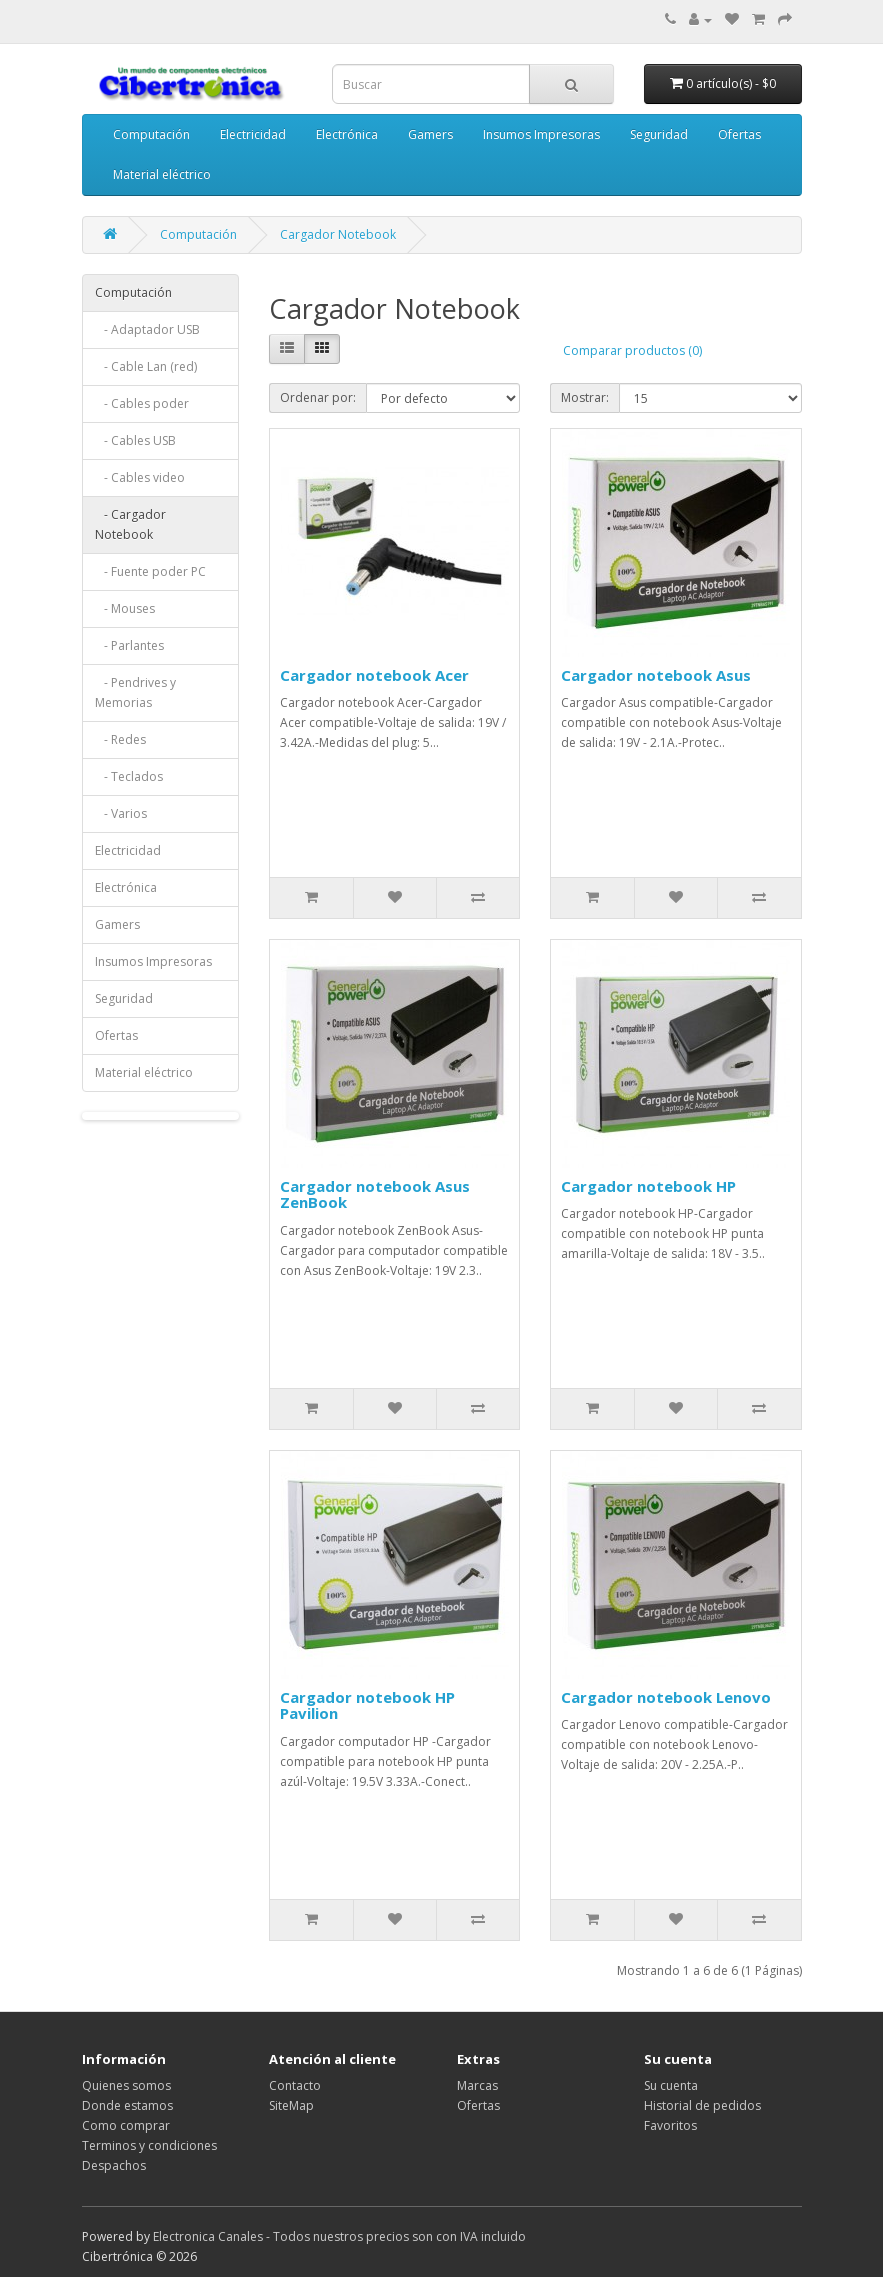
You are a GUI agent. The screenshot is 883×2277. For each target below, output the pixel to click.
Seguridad (659, 134)
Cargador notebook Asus (656, 675)
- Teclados (129, 776)
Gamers (430, 134)
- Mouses (125, 608)
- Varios (121, 813)
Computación (151, 134)
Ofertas (739, 134)
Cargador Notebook (338, 234)
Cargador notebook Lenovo (666, 1697)
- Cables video (140, 477)
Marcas (477, 2085)
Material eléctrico (162, 174)
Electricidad (253, 134)
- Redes (120, 739)
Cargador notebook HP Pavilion (367, 1705)
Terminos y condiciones (149, 2145)
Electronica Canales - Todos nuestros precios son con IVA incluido (339, 2236)
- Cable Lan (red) (146, 366)
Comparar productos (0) (632, 350)
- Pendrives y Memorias (135, 692)
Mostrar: (585, 397)
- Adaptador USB (147, 329)
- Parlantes (129, 645)
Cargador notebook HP (648, 1186)
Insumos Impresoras (541, 134)
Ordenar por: (318, 397)
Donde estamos (127, 2105)
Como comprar (126, 2125)
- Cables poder (142, 403)
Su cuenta (671, 2085)
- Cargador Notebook (130, 524)
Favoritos (670, 2125)
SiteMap (291, 2105)
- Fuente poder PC (150, 571)
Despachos (114, 2165)
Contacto (295, 2085)
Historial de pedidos (702, 2105)
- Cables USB (135, 440)
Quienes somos (126, 2085)
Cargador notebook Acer (374, 675)
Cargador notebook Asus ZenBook (375, 1194)
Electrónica (347, 134)
